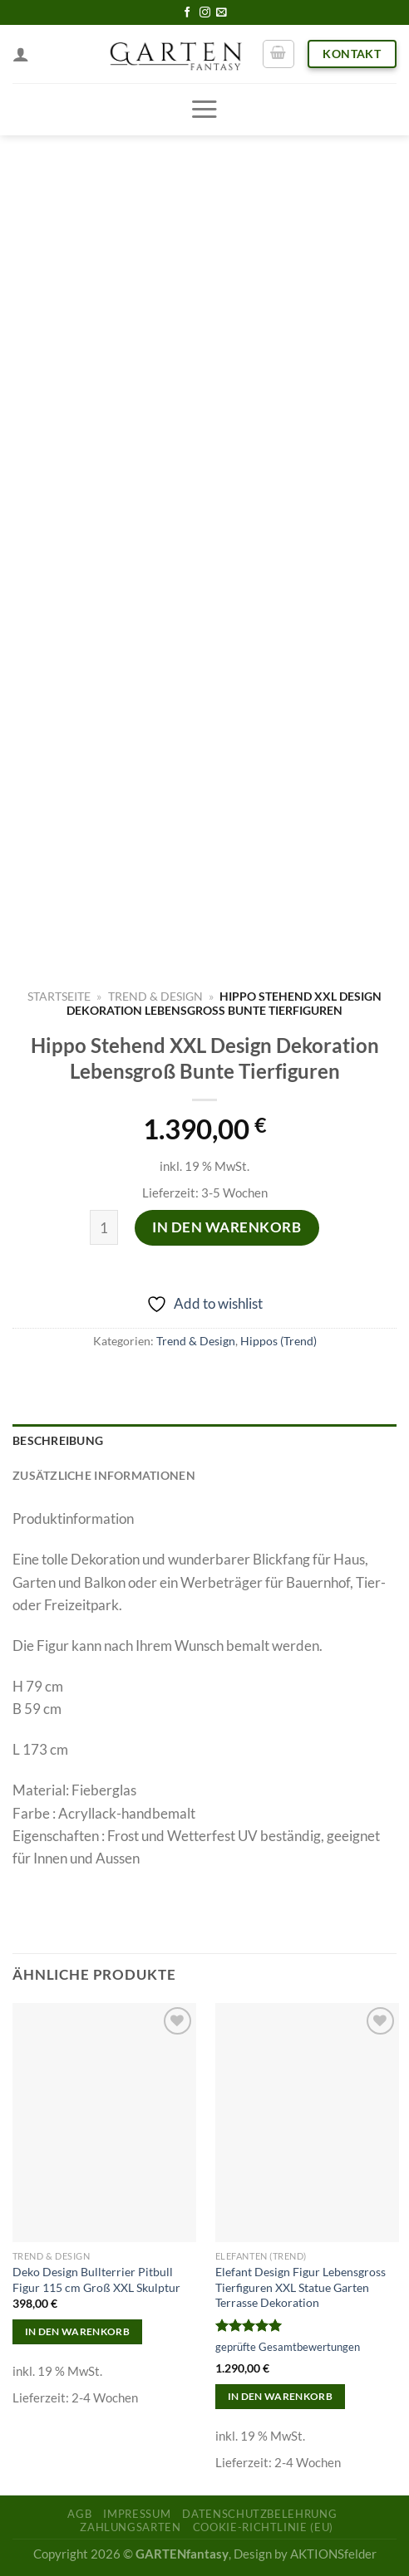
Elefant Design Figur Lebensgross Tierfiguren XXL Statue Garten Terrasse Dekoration (300, 2287)
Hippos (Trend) (278, 1341)
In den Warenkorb (226, 1227)
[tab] (204, 1441)
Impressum (136, 2513)
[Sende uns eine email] (221, 13)
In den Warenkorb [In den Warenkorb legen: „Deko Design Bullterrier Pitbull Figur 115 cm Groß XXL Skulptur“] (78, 2331)
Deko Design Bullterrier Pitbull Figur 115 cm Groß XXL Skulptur (96, 2279)
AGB (79, 2513)
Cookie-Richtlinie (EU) (263, 2527)
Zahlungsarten (130, 2527)
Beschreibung (57, 1440)
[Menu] (204, 109)
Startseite (59, 996)
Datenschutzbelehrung (259, 2513)
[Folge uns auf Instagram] (205, 13)
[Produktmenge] (104, 1228)
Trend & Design (155, 996)
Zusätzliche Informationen (103, 1475)
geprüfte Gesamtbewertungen (287, 2346)
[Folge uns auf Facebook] (187, 13)
